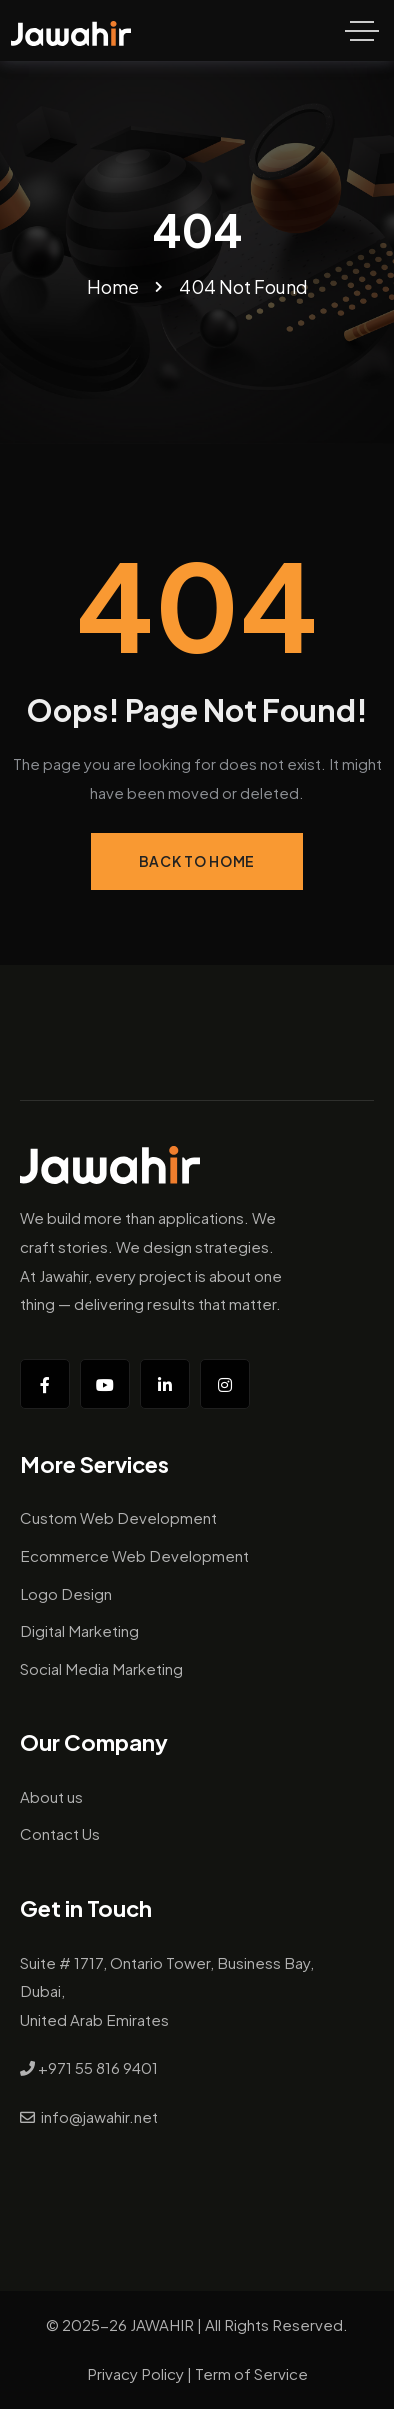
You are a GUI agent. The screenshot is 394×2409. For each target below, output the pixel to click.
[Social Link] (45, 1384)
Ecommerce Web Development (134, 1555)
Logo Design (66, 1593)
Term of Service (251, 2373)
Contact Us (60, 1833)
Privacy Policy (135, 2373)
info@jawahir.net (99, 2116)
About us (51, 1796)
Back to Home (197, 861)
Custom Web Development (118, 1517)
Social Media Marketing (101, 1668)
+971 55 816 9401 (98, 2067)
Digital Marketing (79, 1630)
